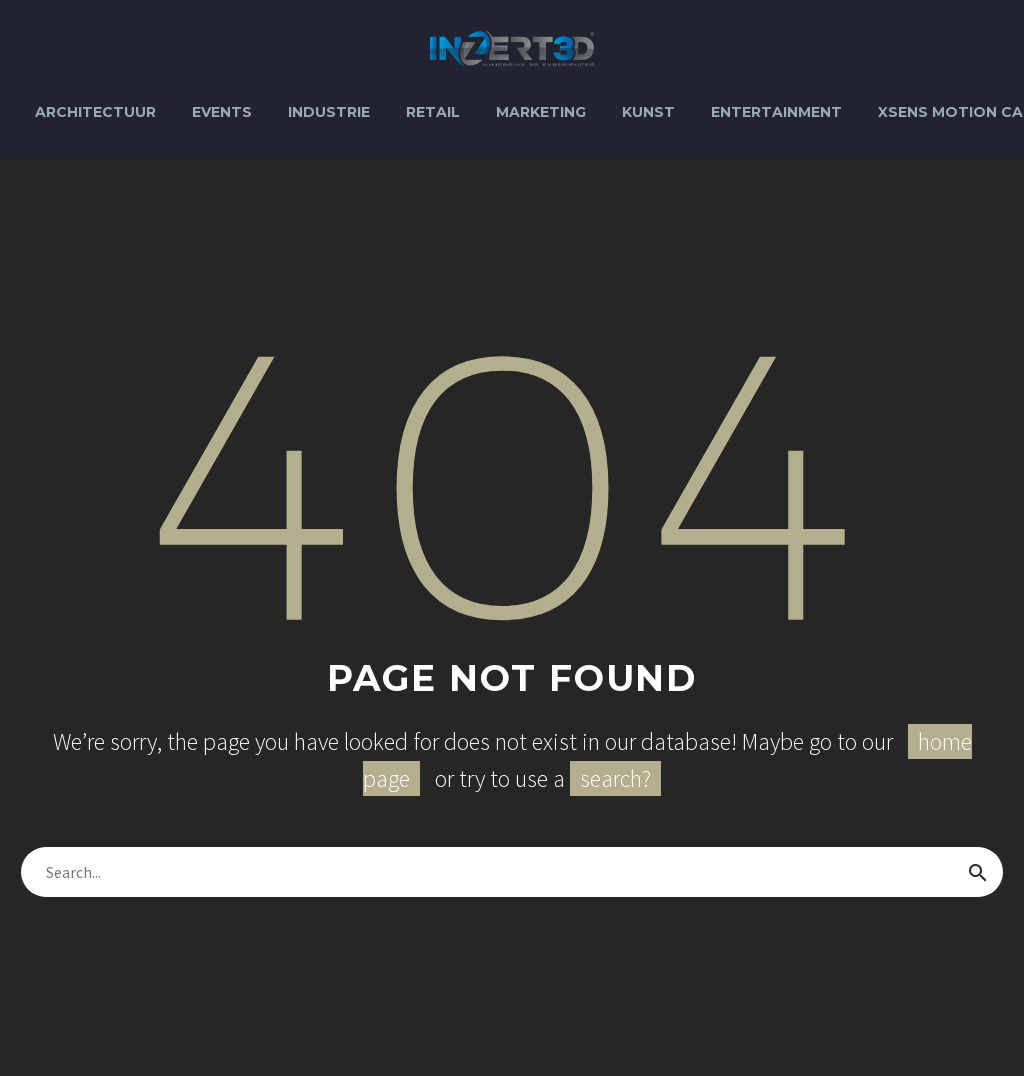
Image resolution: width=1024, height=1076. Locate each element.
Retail (433, 112)
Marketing (541, 112)
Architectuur (95, 112)
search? (615, 778)
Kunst (648, 112)
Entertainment (776, 112)
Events (222, 112)
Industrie (329, 112)
